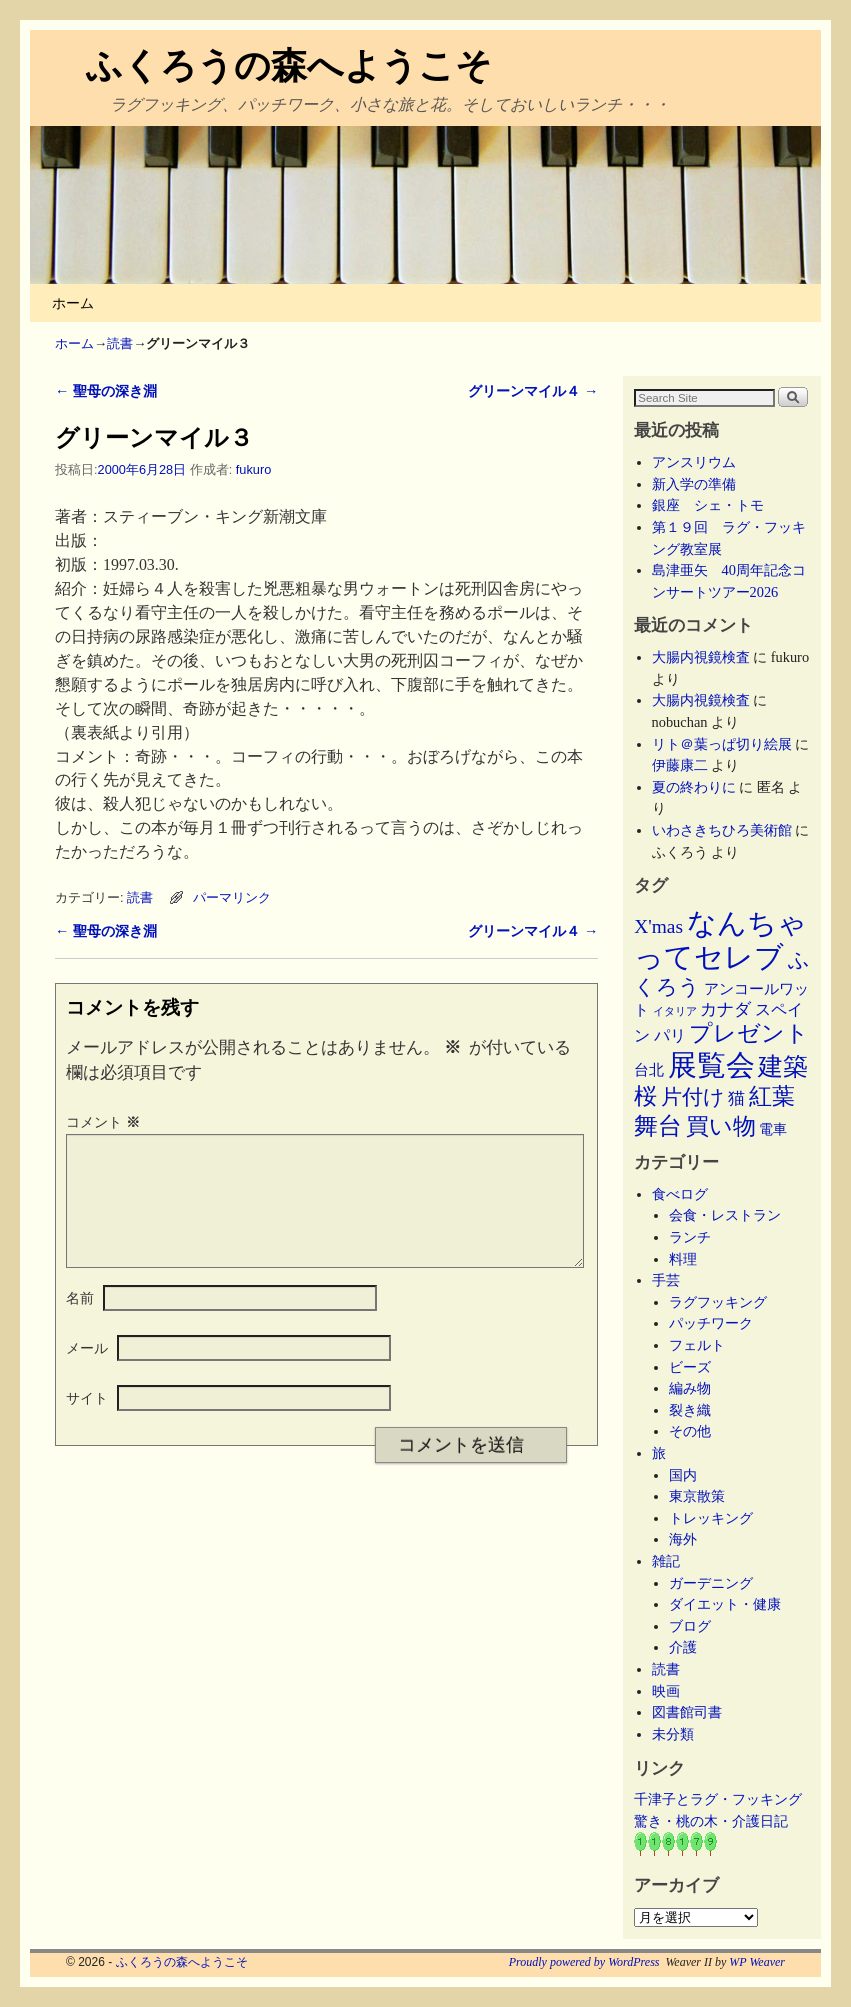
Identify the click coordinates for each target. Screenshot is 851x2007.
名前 (80, 1322)
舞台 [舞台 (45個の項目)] (658, 1125)
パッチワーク (718, 1323)
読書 (120, 343)
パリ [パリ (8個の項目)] (670, 1035)
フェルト (697, 1345)
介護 (683, 1647)
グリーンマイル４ (533, 391)
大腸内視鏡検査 (701, 657)
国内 (683, 1475)
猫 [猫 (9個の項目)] (736, 1098)
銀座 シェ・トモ (708, 505)
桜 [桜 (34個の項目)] (645, 1096)
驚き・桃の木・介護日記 (711, 1821)
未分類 (673, 1734)
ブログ (690, 1626)
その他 (690, 1431)
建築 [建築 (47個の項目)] (783, 1066)
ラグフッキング (718, 1302)
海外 (683, 1539)
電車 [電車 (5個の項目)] (773, 1129)
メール (87, 1372)
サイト (87, 1422)
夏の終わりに (694, 787)
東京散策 (704, 1496)
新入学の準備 (694, 484)
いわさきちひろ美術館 (722, 830)
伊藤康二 (680, 765)
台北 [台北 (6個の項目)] (649, 1070)
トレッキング (711, 1518)
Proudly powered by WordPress (584, 1962)
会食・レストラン (725, 1215)
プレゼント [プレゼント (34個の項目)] (749, 1033)
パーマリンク (232, 897)
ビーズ (690, 1367)
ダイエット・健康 (725, 1604)
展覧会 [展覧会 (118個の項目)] (711, 1065)
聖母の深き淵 (106, 391)
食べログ (680, 1194)
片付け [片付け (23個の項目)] (693, 1097)
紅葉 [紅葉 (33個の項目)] (772, 1096)
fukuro (253, 469)
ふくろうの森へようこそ (289, 65)
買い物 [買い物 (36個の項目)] (721, 1126)
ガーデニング (711, 1583)
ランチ (690, 1237)
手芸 (666, 1280)
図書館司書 (687, 1712)
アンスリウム (694, 462)
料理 (683, 1259)
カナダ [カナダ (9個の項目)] (725, 1009)
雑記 (666, 1561)
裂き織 (690, 1410)
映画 (666, 1691)
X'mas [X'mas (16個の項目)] (658, 926)
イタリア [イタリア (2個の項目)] (675, 1011)
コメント (105, 1122)
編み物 (690, 1388)
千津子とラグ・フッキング (718, 1799)
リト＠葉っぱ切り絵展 (722, 744)
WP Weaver (757, 1962)
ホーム (73, 303)
